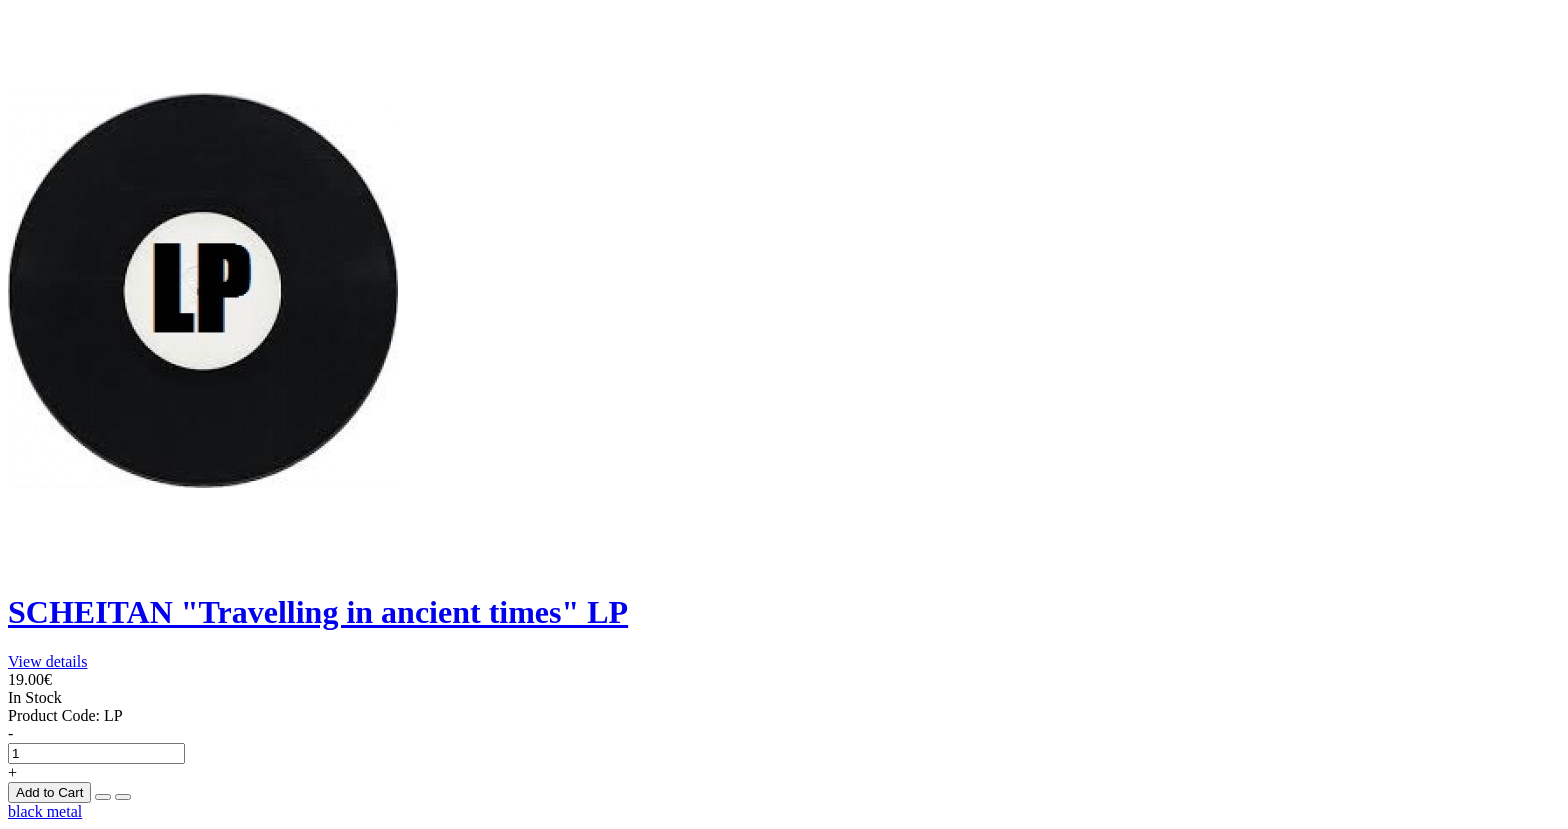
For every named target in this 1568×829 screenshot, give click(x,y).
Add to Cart (49, 792)
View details (47, 661)
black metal (45, 811)
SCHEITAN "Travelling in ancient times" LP (318, 612)
